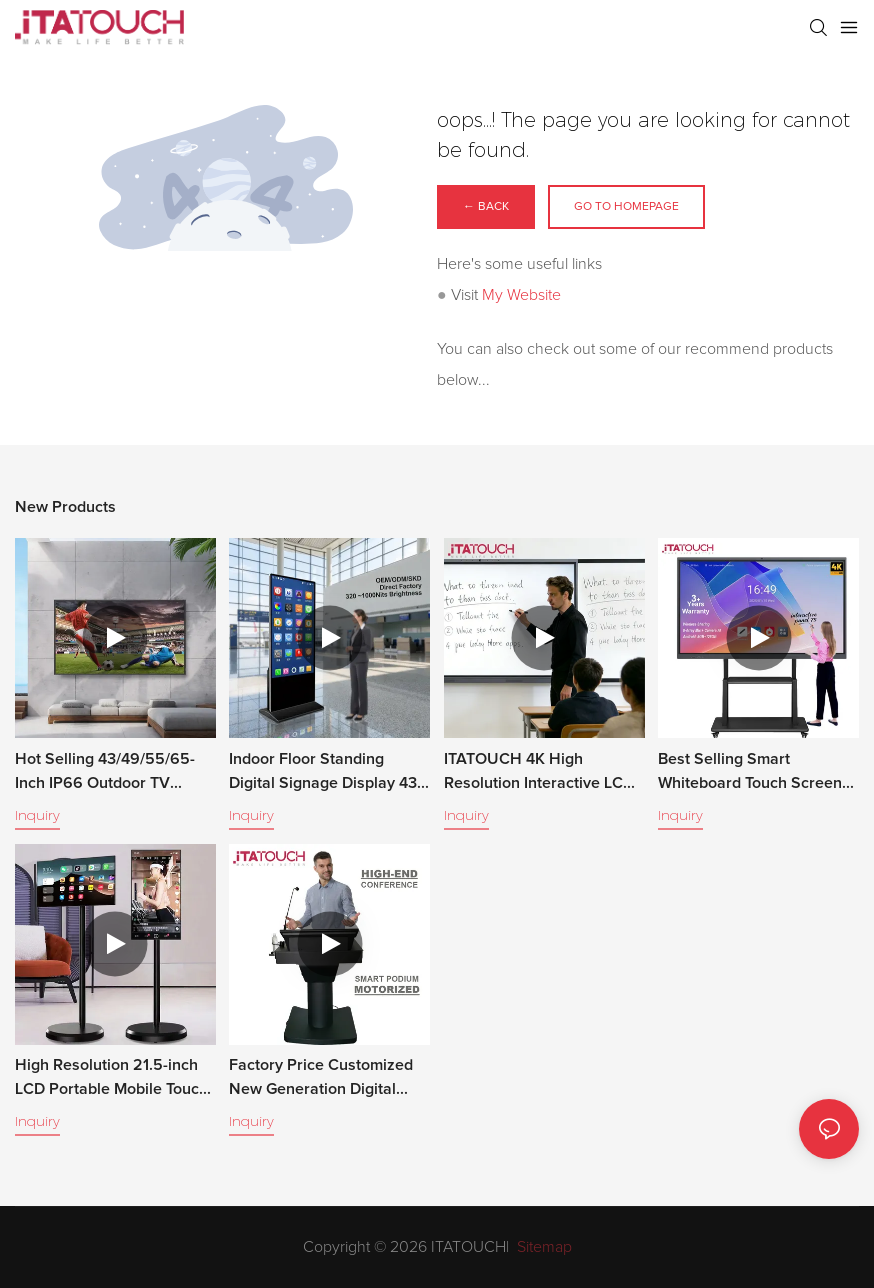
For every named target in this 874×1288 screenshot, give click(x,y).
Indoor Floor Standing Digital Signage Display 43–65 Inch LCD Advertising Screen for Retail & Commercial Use (327, 773)
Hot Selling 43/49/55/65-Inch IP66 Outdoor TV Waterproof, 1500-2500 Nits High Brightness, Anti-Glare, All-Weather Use (110, 773)
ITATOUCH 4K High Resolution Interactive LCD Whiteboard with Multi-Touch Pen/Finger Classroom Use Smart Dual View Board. (541, 773)
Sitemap (542, 1247)
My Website (521, 295)
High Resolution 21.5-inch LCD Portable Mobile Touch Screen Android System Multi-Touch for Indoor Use (111, 1079)
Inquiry (37, 815)
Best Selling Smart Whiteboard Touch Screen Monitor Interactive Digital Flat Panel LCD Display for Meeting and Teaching (751, 773)
